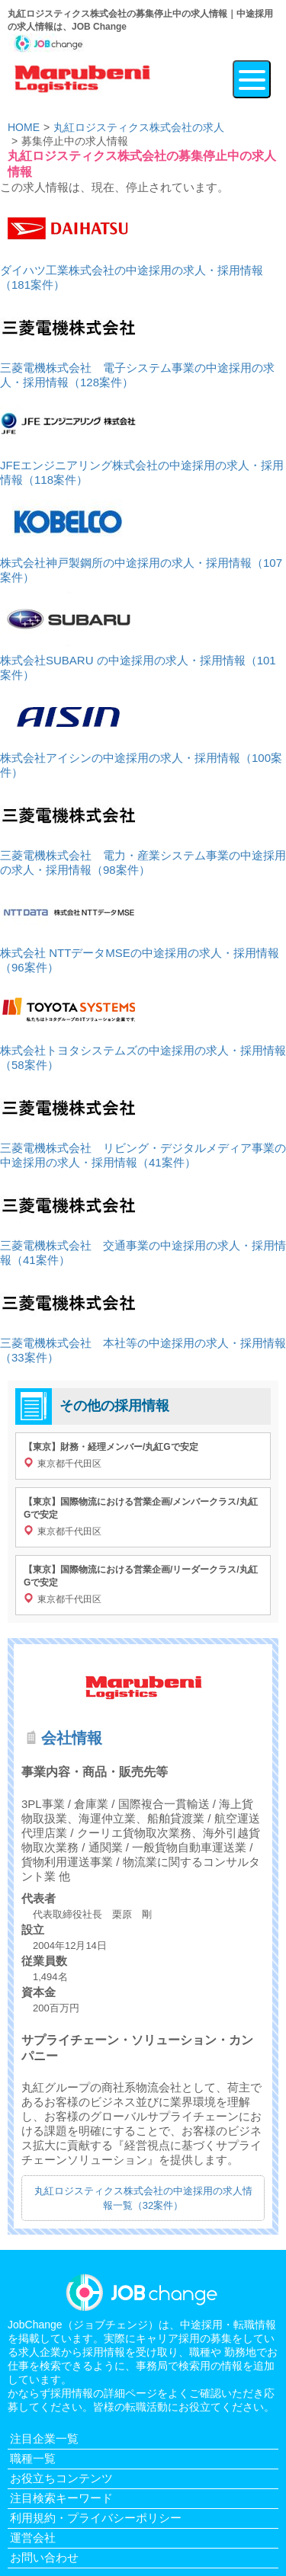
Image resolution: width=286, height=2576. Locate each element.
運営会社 (33, 2537)
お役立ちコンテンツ (61, 2478)
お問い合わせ (44, 2557)
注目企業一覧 (44, 2438)
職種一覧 (33, 2458)
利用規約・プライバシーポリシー (96, 2517)
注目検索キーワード (61, 2497)
